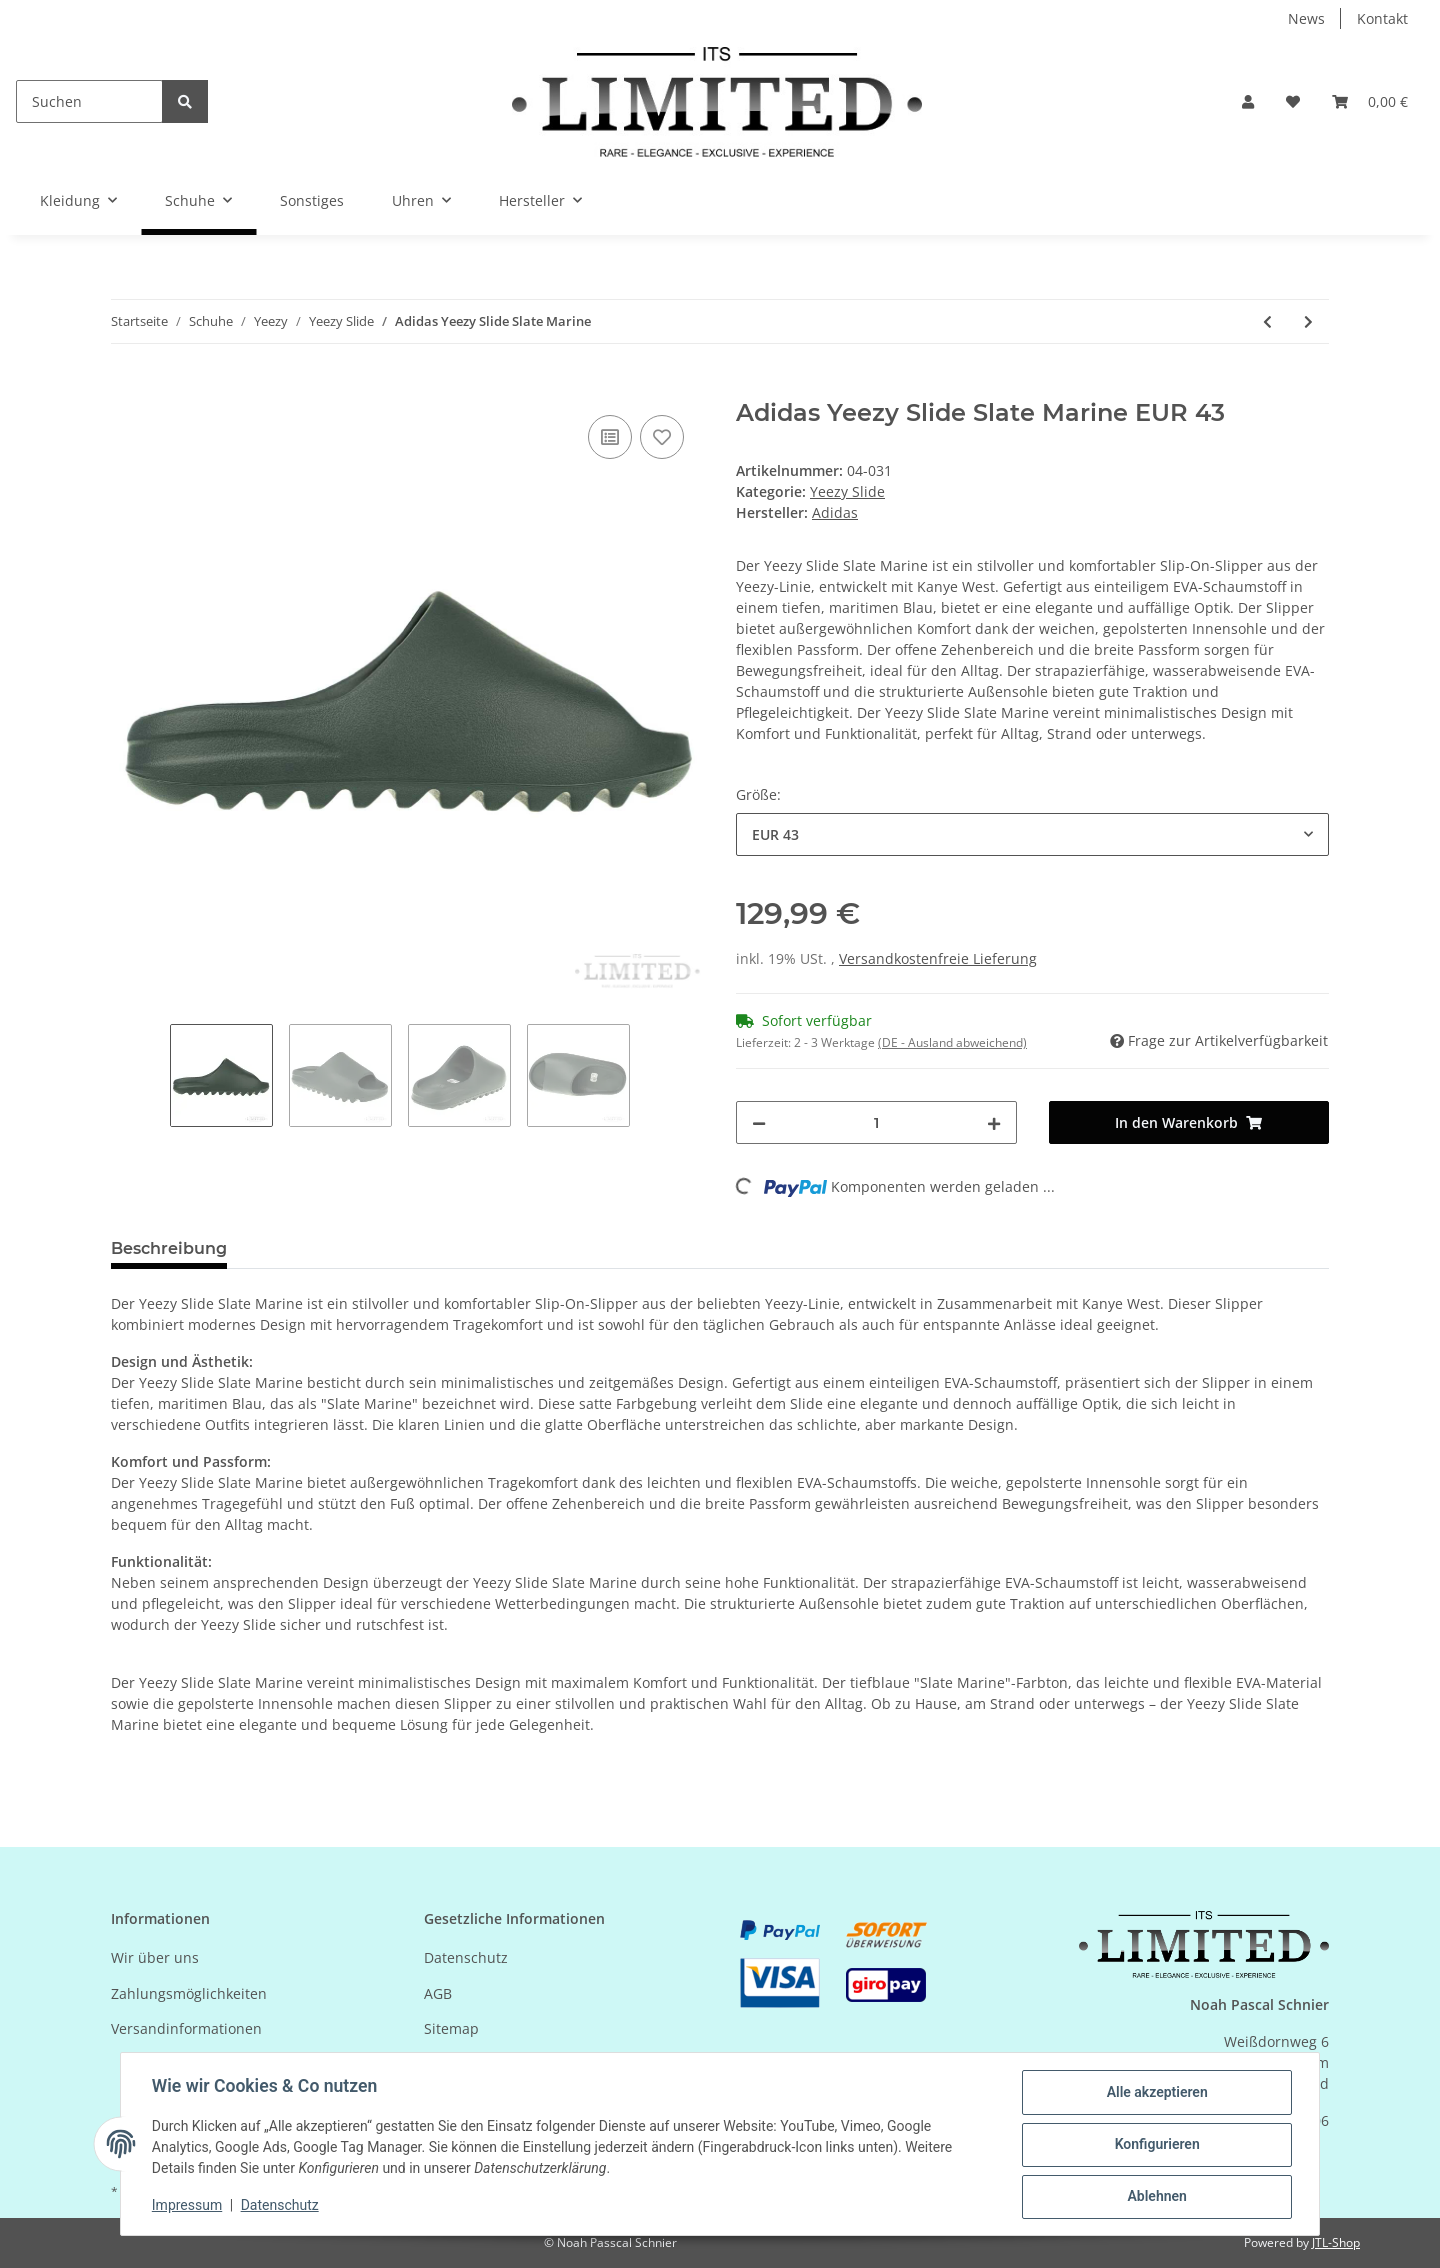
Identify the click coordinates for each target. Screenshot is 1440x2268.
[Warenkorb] (1370, 101)
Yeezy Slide (847, 491)
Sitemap (451, 2028)
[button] (1248, 101)
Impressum (188, 2206)
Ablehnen (1155, 2197)
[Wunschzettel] (1293, 101)
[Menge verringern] (759, 1122)
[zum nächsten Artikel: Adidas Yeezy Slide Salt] (1308, 321)
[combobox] (1032, 834)
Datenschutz (466, 1957)
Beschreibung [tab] (169, 1248)
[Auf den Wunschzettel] (662, 437)
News (1306, 18)
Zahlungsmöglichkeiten (189, 1993)
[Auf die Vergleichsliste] (610, 437)
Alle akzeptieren (1155, 2093)
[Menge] (876, 1122)
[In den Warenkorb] (127, 388)
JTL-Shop (1336, 2242)
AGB (438, 1993)
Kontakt (1382, 18)
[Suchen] (89, 101)
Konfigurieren (1155, 2145)
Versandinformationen (186, 2028)
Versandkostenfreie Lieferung (938, 958)
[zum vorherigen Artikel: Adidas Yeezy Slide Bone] (1267, 321)
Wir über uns (155, 1957)
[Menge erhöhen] (994, 1122)
